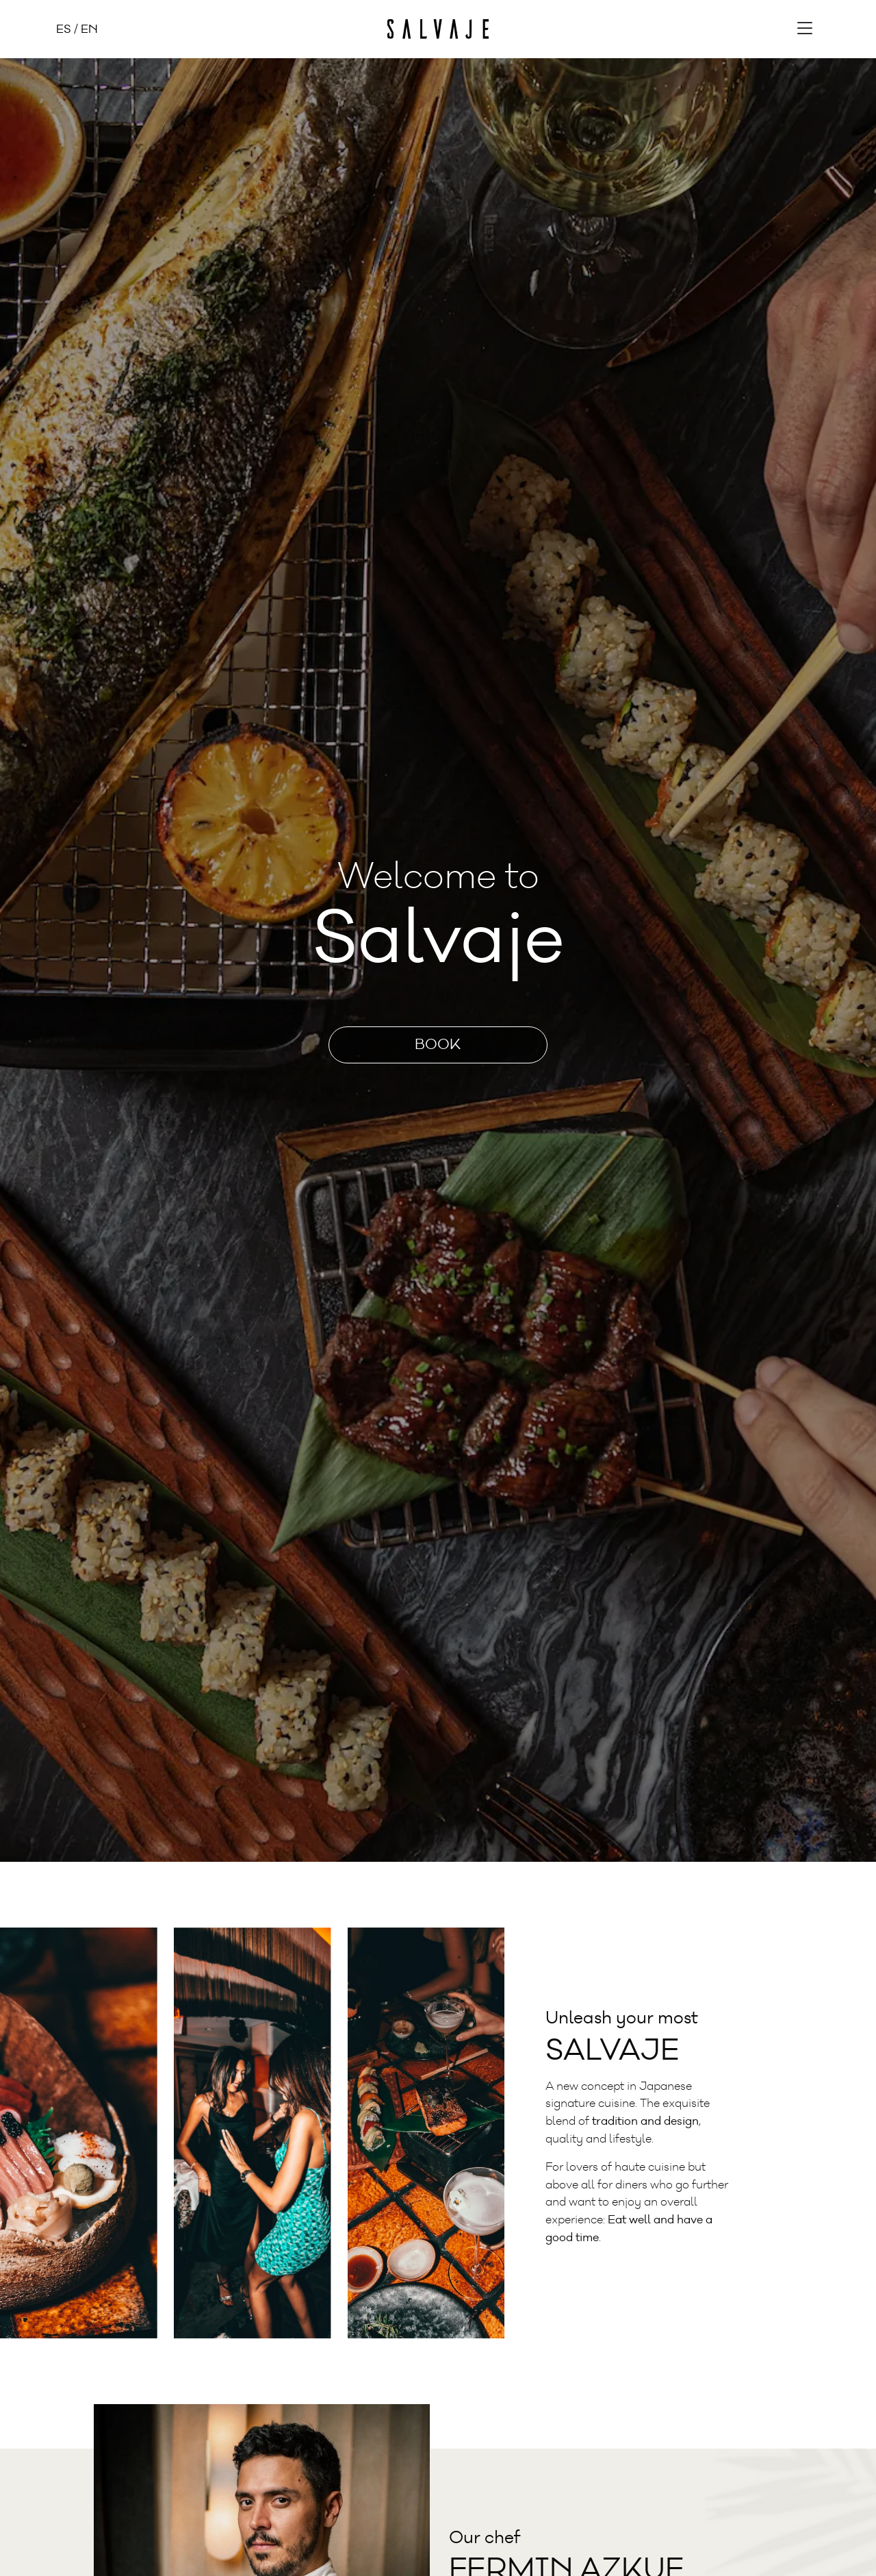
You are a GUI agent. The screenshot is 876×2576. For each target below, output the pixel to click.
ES (63, 29)
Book (438, 1044)
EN (89, 29)
